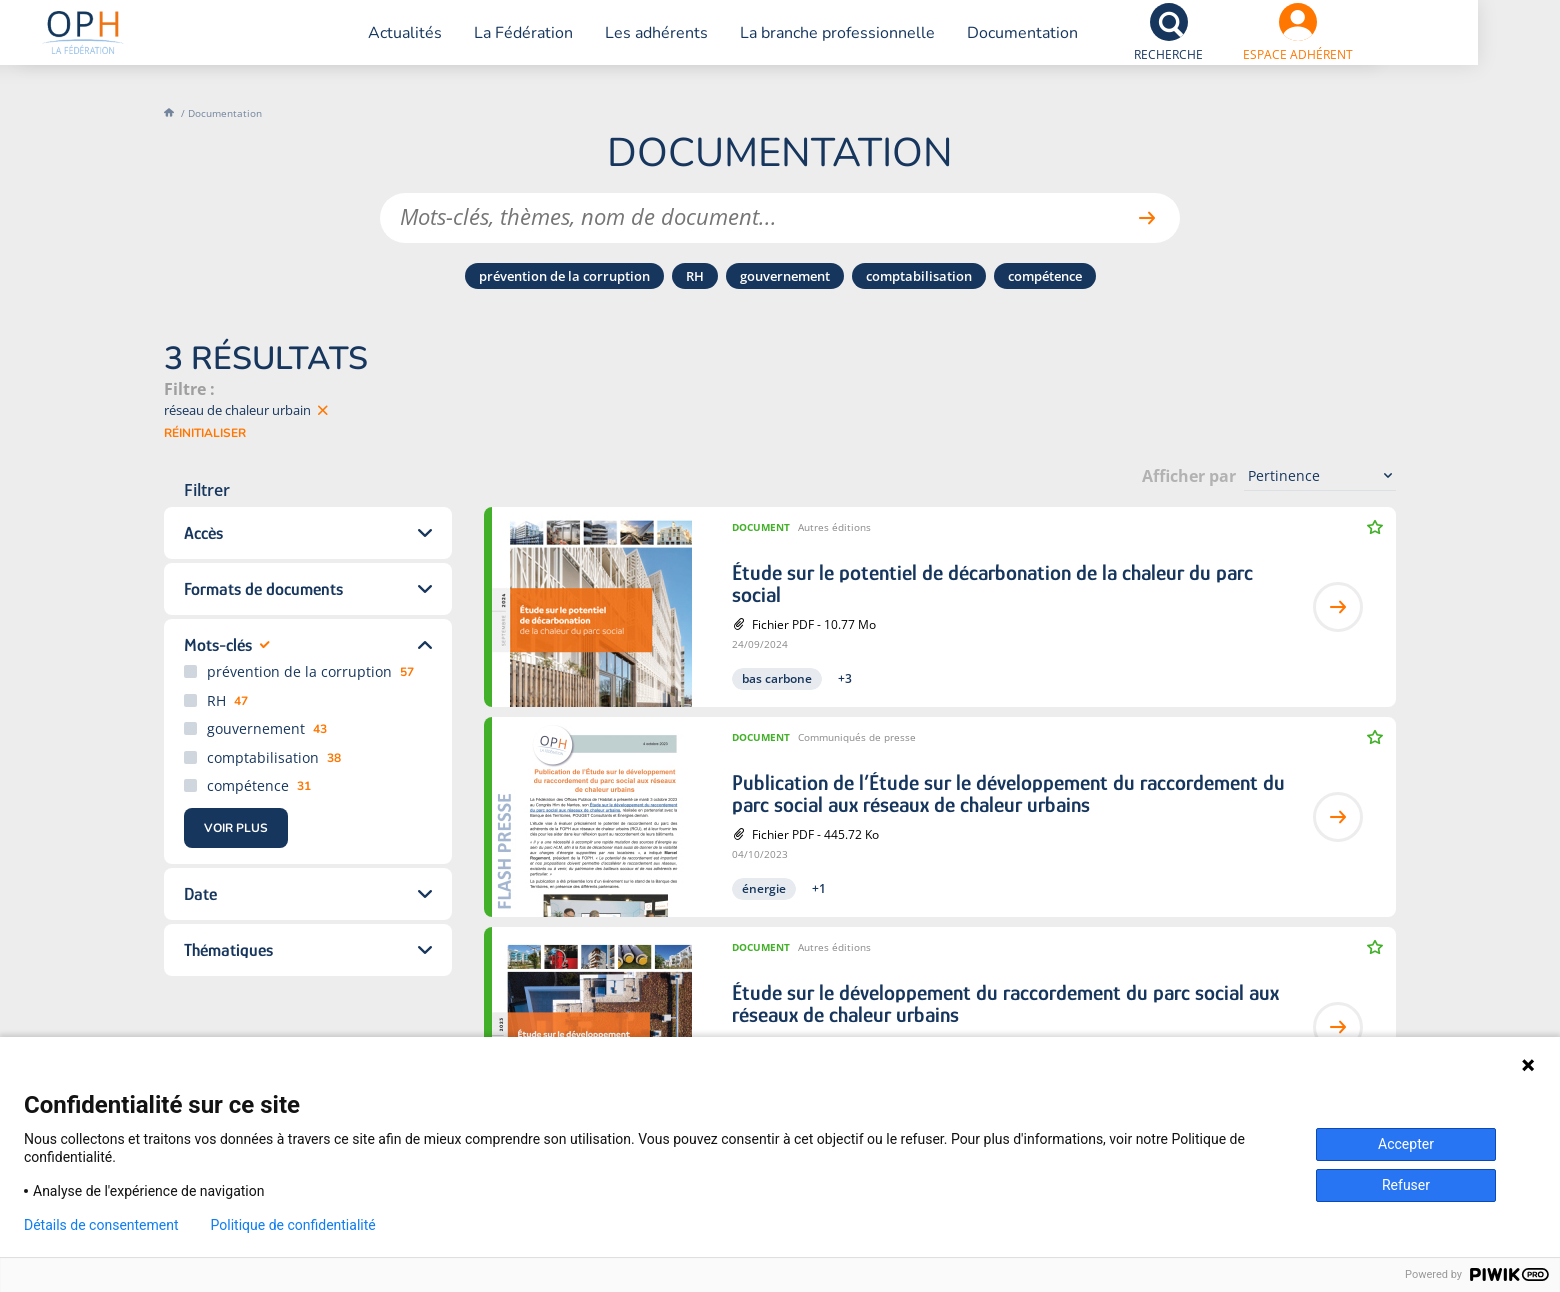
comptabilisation (919, 276)
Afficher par (1189, 476)
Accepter (1406, 1144)
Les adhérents (699, 45)
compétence (1045, 276)
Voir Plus (236, 828)
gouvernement (785, 276)
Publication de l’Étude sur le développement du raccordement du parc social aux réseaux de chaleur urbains (1008, 794)
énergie (764, 888)
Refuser (1406, 1185)
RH (695, 276)
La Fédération (566, 45)
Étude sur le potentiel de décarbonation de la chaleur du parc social (992, 584)
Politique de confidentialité (293, 1225)
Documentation (1065, 45)
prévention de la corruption (564, 276)
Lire (1338, 607)
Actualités (448, 45)
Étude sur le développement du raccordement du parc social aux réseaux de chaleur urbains (1005, 1004)
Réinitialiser (205, 433)
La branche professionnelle (880, 45)
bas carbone (777, 678)
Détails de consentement (101, 1225)
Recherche (1211, 66)
